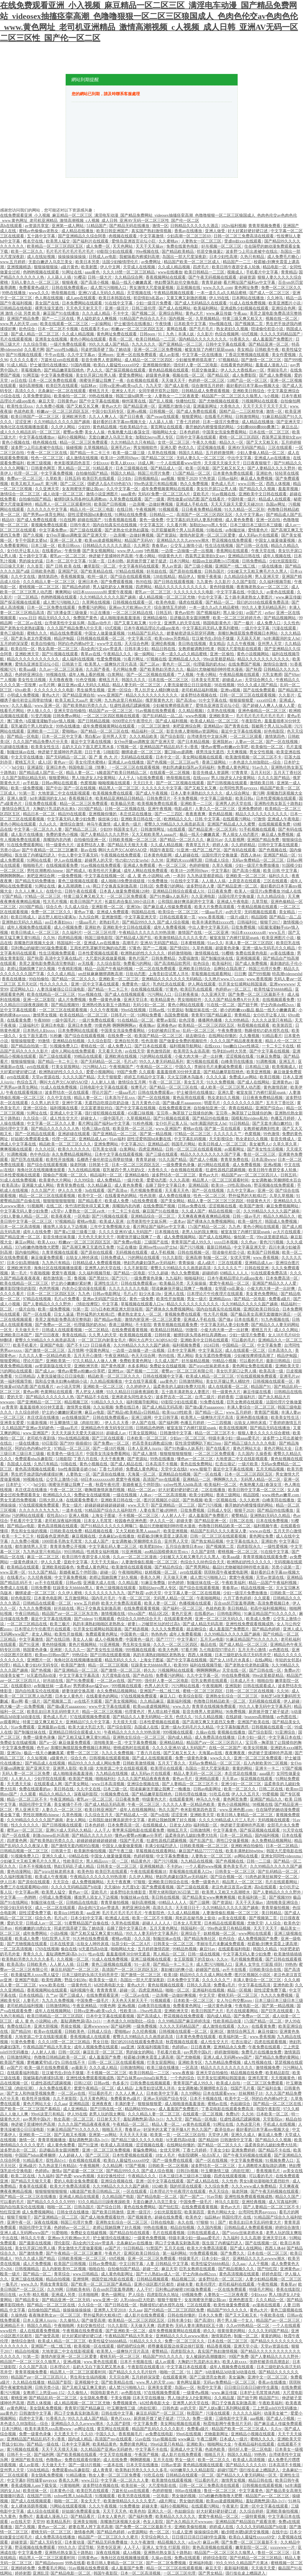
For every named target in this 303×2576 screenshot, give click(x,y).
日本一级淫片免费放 (221, 422)
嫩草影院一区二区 (100, 566)
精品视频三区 (76, 1402)
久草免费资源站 (37, 396)
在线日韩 (125, 509)
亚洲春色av (167, 1025)
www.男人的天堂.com (19, 324)
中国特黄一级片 (242, 499)
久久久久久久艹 (228, 1134)
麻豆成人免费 (270, 2135)
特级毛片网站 (261, 2289)
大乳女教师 (272, 674)
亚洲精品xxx (220, 1299)
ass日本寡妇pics (59, 922)
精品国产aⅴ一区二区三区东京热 (70, 1613)
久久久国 (142, 1939)
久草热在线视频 (162, 453)
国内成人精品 (180, 1737)
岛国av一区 (185, 2387)
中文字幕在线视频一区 (105, 876)
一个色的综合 (183, 2078)
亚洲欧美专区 (190, 2062)
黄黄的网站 (242, 1768)
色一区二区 (160, 2532)
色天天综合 (219, 2191)
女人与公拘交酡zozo (234, 2000)
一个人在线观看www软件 (179, 463)
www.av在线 (260, 1531)
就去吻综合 (196, 1036)
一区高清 (190, 2068)
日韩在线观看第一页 (178, 917)
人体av (146, 1495)
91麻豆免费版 (269, 1056)
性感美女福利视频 (103, 1552)
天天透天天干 (66, 2434)
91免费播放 (158, 881)
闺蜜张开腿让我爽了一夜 (102, 380)
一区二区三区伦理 (100, 932)
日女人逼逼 (64, 1314)
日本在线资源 (62, 1944)
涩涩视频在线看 (211, 447)
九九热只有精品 (56, 1263)
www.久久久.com (217, 287)
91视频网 (35, 1206)
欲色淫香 (187, 1020)
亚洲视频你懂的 (157, 365)
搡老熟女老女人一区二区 (140, 1314)
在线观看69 (21, 1686)
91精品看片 (103, 468)
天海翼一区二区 (142, 1474)
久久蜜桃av (169, 241)
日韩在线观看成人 (259, 1686)
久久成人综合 (77, 907)
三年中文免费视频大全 (110, 1227)
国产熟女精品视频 (207, 1541)
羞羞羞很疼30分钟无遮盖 (179, 1072)
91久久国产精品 (173, 1159)
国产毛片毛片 (201, 329)
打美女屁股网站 (66, 1067)
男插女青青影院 (54, 2284)
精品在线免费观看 (66, 633)
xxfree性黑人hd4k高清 (183, 1484)
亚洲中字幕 (72, 1103)
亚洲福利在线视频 (209, 1990)
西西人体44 (251, 855)
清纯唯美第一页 (108, 1742)
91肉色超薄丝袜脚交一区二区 (272, 1877)
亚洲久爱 (168, 447)
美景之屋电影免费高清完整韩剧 (47, 963)
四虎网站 (144, 587)
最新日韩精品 (219, 1247)
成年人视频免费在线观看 (29, 927)
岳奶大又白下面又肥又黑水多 (88, 747)
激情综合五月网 (132, 1082)
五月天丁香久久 (172, 1763)
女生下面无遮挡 (33, 1036)
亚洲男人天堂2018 (110, 2310)
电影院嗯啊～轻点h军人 (199, 2155)
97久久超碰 (158, 1273)
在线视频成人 (155, 1825)
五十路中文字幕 (41, 236)
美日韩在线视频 (192, 643)
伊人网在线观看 (202, 984)
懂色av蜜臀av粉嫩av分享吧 (225, 747)
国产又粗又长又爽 (83, 406)
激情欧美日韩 (262, 783)
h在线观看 (177, 829)
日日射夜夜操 (187, 994)
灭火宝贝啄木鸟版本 (185, 1077)
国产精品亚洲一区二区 (269, 344)
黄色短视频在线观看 (166, 1985)
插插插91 (83, 1443)
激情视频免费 (268, 2068)
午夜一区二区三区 (165, 1082)
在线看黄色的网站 (237, 365)
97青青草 (240, 772)
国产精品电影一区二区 (157, 2196)
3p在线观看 (95, 1190)
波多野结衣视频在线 (199, 695)
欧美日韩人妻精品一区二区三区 (245, 1815)
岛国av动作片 (99, 623)
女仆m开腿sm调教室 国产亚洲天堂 (77, 535)
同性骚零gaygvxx (41, 2480)
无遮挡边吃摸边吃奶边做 (107, 1103)
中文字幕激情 (152, 236)
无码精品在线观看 (137, 757)
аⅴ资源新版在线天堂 (53, 1366)
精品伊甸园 (64, 638)
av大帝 (25, 2295)
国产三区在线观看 (108, 1438)
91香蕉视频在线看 (121, 520)
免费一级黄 (203, 2418)
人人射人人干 (174, 1515)
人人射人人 (21, 1779)
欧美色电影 (166, 602)
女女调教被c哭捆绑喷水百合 (276, 1180)
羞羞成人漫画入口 (272, 365)
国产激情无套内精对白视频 (75, 1846)
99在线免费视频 (236, 1675)
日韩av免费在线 (192, 1206)
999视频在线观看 (141, 1650)
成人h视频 (132, 2552)
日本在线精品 (31, 1995)
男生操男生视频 (91, 690)
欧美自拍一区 (23, 649)
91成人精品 (17, 365)
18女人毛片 (165, 2155)
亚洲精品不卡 (12, 2325)
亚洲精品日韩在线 (244, 556)
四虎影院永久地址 (163, 2295)
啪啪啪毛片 (33, 865)
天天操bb (112, 1887)
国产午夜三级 (121, 1851)
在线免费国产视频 (244, 664)
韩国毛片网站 (184, 1144)
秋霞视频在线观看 (254, 1025)
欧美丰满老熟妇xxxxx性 (213, 922)
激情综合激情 (275, 664)
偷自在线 (69, 1949)
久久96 (49, 938)
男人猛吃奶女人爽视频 (97, 318)
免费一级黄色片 (205, 1882)
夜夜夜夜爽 (196, 814)
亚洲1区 (217, 2031)
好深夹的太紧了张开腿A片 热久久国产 (177, 2129)
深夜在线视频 (46, 2222)
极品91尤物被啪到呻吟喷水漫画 (215, 669)
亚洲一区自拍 (268, 520)
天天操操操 (197, 1283)
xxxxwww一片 (283, 2547)
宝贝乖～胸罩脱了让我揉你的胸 (185, 1113)
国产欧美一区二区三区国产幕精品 (30, 2109)
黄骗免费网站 (145, 2150)
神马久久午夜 (208, 1799)
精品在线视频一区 (225, 1211)
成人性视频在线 (258, 2062)
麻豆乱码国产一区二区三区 (75, 1969)
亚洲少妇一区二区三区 (241, 1784)
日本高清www (263, 1159)
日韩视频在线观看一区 (133, 602)
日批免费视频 (244, 927)
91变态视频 (41, 716)
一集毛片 (10, 2284)
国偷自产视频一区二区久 (65, 1175)
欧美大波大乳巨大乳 (86, 1727)
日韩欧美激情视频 (139, 1763)
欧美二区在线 (23, 2176)
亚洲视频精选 (19, 267)
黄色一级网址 (113, 2295)
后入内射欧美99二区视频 (266, 1763)
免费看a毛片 (225, 1985)
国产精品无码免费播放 (35, 881)
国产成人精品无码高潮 (162, 1407)
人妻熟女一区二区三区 (201, 241)
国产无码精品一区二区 (66, 757)
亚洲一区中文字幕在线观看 (95, 984)
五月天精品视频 (270, 1469)
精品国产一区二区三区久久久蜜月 (108, 2537)
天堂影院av (273, 2119)
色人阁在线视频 (49, 298)
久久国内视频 (209, 2227)
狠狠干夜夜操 (209, 576)
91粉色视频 (143, 1123)
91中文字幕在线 (213, 700)
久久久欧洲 (250, 1500)
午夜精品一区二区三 (154, 1067)
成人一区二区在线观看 (55, 1908)
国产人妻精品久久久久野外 (272, 468)
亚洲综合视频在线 (143, 1784)
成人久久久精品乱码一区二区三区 (30, 432)
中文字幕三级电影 (217, 798)
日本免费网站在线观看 (82, 303)
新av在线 (88, 850)
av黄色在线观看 (280, 592)
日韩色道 (170, 2408)
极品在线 (209, 1644)
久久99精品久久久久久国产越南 (62, 422)
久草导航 (260, 901)
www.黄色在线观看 (101, 2362)
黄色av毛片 (182, 1779)
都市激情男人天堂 (31, 1546)
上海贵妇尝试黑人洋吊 (169, 974)
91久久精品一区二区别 (245, 509)
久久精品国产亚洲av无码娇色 (28, 1428)
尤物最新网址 (216, 2434)
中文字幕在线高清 (254, 1985)
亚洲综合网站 (171, 313)
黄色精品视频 (105, 427)
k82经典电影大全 (109, 1985)
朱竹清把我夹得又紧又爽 (87, 1206)
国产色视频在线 (273, 850)
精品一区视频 (240, 1990)
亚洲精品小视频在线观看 (253, 2434)
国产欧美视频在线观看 (77, 2454)
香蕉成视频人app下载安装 (34, 2485)
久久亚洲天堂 (47, 489)
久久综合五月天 (99, 1815)
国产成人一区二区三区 (270, 293)
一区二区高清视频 (170, 1495)
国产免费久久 (233, 2253)
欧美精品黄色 (163, 999)
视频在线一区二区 (282, 318)
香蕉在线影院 (288, 2289)
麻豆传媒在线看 (257, 1392)
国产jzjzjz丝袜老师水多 (209, 1366)
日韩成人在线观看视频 (62, 1330)
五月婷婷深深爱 (14, 643)
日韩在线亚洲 (257, 1268)
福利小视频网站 (72, 437)
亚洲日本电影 (53, 1025)
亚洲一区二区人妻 (66, 540)
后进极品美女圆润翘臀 (190, 618)
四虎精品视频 (70, 938)
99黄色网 (103, 1025)
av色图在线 (279, 1650)
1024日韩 (211, 1345)
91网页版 (31, 375)
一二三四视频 (219, 1423)
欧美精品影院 (278, 2073)
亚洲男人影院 (65, 1768)
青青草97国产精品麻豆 (211, 1015)
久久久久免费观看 (168, 1629)
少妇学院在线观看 (50, 1779)
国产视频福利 (209, 613)
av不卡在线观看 (49, 1583)
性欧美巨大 (73, 1861)
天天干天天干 (266, 1928)
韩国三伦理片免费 (154, 473)
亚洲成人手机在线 (192, 504)
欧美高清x (11, 1185)
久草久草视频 (282, 1196)
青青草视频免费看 (265, 226)
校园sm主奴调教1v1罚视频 (216, 561)
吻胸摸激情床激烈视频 (105, 1490)
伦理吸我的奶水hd (209, 664)
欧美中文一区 (90, 1196)
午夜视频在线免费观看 (121, 855)
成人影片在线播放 (27, 834)
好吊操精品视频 (196, 1361)
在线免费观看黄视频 (130, 1330)
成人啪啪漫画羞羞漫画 (120, 618)
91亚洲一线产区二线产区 (199, 850)
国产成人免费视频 (275, 375)
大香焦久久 (230, 406)
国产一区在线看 (37, 1314)
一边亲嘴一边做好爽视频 (151, 504)
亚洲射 (56, 1650)
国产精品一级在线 (43, 2444)
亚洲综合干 (191, 1933)
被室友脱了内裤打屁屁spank (210, 349)
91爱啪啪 (60, 2233)
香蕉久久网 (150, 1577)
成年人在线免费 (37, 1232)
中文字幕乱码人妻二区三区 (113, 1546)
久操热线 (19, 2315)
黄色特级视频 (222, 587)
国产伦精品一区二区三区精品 (256, 2558)
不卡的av (175, 1866)
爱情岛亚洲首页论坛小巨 (134, 241)
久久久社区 (45, 1149)
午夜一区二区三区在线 (47, 453)
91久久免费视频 (221, 1082)
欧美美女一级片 (103, 1980)
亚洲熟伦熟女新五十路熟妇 (278, 803)
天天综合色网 (137, 643)
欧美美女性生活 (45, 747)
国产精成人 (76, 871)
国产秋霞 (254, 669)
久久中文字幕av (81, 355)
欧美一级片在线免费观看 (47, 2068)
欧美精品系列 (59, 2522)
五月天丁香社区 (287, 772)
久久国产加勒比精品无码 (24, 778)
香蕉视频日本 (81, 798)
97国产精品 (12, 896)
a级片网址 (168, 2501)
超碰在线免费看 (169, 2217)
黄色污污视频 (272, 1242)
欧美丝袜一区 (133, 2485)
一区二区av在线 (28, 623)
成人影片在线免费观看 (145, 2315)
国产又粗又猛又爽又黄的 (84, 2387)
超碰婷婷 (210, 1273)
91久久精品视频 (209, 1717)
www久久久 (39, 293)
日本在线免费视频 (272, 1521)
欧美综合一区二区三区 (179, 912)
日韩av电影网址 (107, 1294)
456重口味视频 (141, 1113)
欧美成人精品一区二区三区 (215, 721)
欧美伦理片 (206, 2284)
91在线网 (68, 520)
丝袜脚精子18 (251, 2093)
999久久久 (67, 2547)
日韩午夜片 (80, 525)
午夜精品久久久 (117, 654)
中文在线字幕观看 (141, 1381)
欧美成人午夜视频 (51, 1877)
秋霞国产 (195, 2413)
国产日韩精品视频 (94, 721)
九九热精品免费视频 (223, 2062)
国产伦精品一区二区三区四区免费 (174, 2310)
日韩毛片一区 (123, 1015)
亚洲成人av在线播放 (272, 458)
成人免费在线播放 (175, 1196)
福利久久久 (279, 876)
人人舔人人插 (59, 277)
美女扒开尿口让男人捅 (217, 489)
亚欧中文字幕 (76, 1562)
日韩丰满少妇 (137, 649)
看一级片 (33, 1701)
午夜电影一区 (247, 2006)
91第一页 (97, 561)
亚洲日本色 (88, 582)
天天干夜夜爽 (113, 1459)
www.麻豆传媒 (219, 313)
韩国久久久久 (134, 680)
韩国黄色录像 (35, 1650)
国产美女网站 (173, 1201)
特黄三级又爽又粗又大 (243, 318)
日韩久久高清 (199, 1985)
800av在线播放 (188, 2491)
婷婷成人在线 (221, 2527)
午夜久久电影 (205, 442)
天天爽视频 (237, 752)
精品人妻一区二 (80, 772)
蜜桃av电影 (87, 1221)
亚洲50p (134, 907)
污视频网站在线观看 (260, 401)
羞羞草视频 (288, 489)
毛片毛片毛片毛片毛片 (122, 1913)
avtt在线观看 (38, 1067)
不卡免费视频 (186, 798)
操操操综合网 (206, 2532)
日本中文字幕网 (182, 1350)
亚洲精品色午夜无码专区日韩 (107, 1428)
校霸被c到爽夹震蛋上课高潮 (162, 1536)
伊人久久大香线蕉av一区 (242, 370)
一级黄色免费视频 (150, 2238)
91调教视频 (266, 1061)
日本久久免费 (211, 2315)
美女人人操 (95, 432)
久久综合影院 (109, 963)
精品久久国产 (287, 2196)
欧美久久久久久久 (74, 1149)
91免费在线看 (212, 1402)
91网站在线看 (39, 860)
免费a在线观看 (187, 2558)
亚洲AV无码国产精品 (247, 447)
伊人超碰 (292, 1701)
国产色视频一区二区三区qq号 (173, 762)
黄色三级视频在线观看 (78, 881)
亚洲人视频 (79, 1515)
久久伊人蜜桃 (70, 1593)
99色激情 (272, 1134)
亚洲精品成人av (93, 1139)
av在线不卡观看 (88, 1701)
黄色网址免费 (246, 287)
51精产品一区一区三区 (247, 380)
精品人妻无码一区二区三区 (137, 685)
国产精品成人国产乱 (284, 515)
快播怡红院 (186, 401)
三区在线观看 (280, 447)
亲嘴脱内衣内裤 (57, 840)
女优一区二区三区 (174, 442)
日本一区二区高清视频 (20, 1227)
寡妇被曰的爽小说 (177, 1969)
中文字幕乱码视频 (190, 1139)
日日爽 (240, 974)
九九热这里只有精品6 (124, 700)
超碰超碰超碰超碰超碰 (105, 1505)
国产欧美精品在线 (97, 571)
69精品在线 (79, 1856)
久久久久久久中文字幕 (47, 509)
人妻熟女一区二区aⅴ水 (85, 1211)
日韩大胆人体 (51, 1500)
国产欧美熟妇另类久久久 (162, 669)
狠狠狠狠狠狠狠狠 (59, 1201)
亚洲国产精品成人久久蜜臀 (232, 824)
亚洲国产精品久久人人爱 (275, 1283)
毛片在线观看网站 (281, 1882)
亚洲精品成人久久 (185, 659)
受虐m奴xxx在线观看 (243, 241)
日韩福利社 (247, 922)
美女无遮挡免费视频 (213, 1355)
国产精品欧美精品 (178, 251)
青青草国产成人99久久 (191, 1242)
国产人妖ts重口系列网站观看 (225, 2408)
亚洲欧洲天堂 (27, 654)
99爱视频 (270, 1794)
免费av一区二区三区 (25, 478)
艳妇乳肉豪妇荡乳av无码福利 (189, 767)
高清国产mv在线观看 (162, 1479)
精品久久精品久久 (279, 1216)
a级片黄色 (69, 267)
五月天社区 (261, 772)
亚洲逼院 (35, 767)
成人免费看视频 (247, 1165)
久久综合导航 (35, 344)
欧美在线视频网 (233, 1428)
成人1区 (45, 762)
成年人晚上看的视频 (87, 674)
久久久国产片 (43, 1190)
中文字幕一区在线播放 (202, 355)
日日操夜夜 (101, 1345)
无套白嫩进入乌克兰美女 (51, 262)
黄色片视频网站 (83, 1644)
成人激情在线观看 (219, 2026)
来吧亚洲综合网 (187, 726)
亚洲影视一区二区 (108, 907)
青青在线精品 (241, 1108)
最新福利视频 (179, 1701)
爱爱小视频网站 (100, 1072)
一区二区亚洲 (217, 932)
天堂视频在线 (139, 293)
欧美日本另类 (88, 262)
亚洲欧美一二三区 (43, 731)
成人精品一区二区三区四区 (149, 360)
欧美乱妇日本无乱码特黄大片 (53, 1711)
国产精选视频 (137, 1629)
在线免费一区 (120, 1036)
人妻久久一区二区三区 (215, 809)
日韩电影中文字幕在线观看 (104, 1087)
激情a (56, 2171)
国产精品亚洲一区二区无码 (213, 829)
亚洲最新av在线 (52, 1727)
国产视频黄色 (140, 2217)
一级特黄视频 (254, 2516)
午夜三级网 (207, 2439)
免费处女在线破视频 (168, 1366)
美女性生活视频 (32, 680)
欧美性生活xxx (20, 406)
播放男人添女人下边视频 (65, 1227)
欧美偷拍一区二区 (70, 396)
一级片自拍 (25, 1309)
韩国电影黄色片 (217, 623)
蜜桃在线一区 (93, 1046)
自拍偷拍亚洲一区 (90, 840)
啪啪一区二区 (178, 1990)
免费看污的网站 (92, 607)
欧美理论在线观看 (167, 1768)
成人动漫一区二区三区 (63, 494)
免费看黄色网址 (187, 2006)
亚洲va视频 (137, 411)
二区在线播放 (213, 1490)
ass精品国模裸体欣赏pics (166, 1552)
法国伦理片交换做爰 (220, 855)
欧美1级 (86, 1768)
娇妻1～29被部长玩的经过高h (154, 1624)
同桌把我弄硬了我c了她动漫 (106, 349)
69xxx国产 (137, 1613)
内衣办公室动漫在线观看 (84, 1288)
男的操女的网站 (140, 2052)
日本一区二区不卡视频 (58, 329)
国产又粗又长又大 (229, 468)
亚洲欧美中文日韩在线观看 (263, 494)
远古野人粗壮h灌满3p (57, 917)
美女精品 (245, 349)
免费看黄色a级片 (34, 287)
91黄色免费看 (23, 2042)
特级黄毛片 (189, 2258)
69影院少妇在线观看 (115, 251)
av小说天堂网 (68, 1386)
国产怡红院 (169, 2207)
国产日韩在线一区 (265, 1670)
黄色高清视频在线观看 (35, 1469)
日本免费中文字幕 (183, 1980)
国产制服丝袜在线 (217, 958)
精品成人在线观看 (275, 499)
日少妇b (124, 478)
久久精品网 (113, 2166)
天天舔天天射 (249, 638)
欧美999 (181, 1665)
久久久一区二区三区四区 (176, 1644)
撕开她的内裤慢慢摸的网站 (210, 427)
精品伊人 (187, 576)
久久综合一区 (35, 1118)
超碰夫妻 (184, 1521)
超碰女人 (89, 1118)
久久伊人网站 (63, 427)
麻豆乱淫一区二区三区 (103, 2052)
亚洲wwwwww (282, 984)
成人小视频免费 (68, 927)
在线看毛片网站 (219, 416)
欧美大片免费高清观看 (215, 907)
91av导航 (214, 2196)
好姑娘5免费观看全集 (30, 1139)
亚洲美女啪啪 (85, 2522)
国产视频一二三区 (143, 1371)
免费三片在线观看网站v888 (24, 1887)
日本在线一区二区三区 (269, 432)
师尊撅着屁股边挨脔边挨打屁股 (176, 2346)
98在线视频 (225, 685)
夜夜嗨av (147, 1025)
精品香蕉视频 (219, 2346)
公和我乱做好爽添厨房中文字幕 (186, 901)
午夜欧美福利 (234, 1583)
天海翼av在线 (210, 1753)
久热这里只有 (248, 2124)
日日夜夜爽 (201, 2047)
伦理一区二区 (26, 473)
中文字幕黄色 (225, 1830)
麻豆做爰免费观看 (47, 1257)
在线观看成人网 (48, 1784)
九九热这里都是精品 (205, 876)
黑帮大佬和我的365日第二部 (174, 1892)
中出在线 (10, 2238)
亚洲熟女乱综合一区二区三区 (232, 1696)
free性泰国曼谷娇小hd (77, 1469)
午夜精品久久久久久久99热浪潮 (147, 932)
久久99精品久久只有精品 (133, 442)
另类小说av (10, 850)
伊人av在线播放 (68, 860)
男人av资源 (172, 566)
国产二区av (150, 664)
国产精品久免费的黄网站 (277, 2057)
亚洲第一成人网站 (68, 226)
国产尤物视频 (189, 2057)
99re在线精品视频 (74, 1438)
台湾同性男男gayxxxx (238, 788)
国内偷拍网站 (27, 1252)
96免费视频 (236, 1711)
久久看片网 (34, 349)
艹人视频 (186, 674)
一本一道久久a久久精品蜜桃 (222, 293)
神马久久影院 (227, 2202)
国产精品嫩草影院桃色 (64, 370)
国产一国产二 (192, 2196)
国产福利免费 (141, 2516)
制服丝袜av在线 (21, 752)
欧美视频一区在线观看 (94, 2346)
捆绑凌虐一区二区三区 (142, 752)
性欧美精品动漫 (227, 2021)
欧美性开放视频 (60, 1159)
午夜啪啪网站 (130, 1572)
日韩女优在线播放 (73, 2212)
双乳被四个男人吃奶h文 (32, 726)
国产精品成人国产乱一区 (41, 772)
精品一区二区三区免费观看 (84, 442)
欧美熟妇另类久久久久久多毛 (28, 1959)
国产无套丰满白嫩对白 (273, 1123)
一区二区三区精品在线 (133, 613)
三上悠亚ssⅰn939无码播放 (275, 2408)
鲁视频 (80, 1278)
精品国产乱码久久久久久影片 (158, 2429)
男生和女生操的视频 (29, 1531)
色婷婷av (180, 2047)
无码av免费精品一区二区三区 (258, 860)
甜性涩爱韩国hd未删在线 (90, 515)
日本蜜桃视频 (193, 943)
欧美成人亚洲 (112, 1221)
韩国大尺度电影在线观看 (240, 649)
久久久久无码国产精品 (269, 2331)
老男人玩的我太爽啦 (200, 1232)
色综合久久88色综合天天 (203, 1562)
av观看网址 (234, 1149)
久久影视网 (235, 840)
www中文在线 (109, 643)
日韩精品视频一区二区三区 (24, 1851)
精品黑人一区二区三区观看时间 (63, 504)
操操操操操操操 (72, 257)
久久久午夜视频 (241, 643)
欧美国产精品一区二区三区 (159, 1036)
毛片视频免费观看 (146, 1190)
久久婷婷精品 (244, 845)
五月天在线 (174, 2248)
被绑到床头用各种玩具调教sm (81, 499)
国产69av (292, 674)
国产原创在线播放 (186, 571)
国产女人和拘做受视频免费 (31, 2093)
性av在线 (96, 1954)
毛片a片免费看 (67, 1299)
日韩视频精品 (146, 478)
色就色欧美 (24, 411)
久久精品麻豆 (100, 1185)
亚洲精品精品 (172, 1742)
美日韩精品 (238, 1608)
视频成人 (235, 272)
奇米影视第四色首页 (72, 463)
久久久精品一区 (270, 2300)
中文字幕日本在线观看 (187, 2367)
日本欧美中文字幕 (190, 324)
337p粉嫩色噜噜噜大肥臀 (37, 1247)
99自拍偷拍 (39, 979)
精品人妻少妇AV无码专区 (36, 1665)
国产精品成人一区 (167, 468)
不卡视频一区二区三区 (139, 1515)
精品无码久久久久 (54, 618)
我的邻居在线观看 (186, 2186)
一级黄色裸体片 (24, 1562)
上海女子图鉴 (104, 1515)
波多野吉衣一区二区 (174, 1397)
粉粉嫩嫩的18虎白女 (33, 1928)
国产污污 (120, 1278)
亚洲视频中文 (87, 2382)
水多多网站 (138, 1366)
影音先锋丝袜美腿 (59, 1237)
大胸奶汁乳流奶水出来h (54, 809)
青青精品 (289, 272)
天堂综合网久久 (259, 680)
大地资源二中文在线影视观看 (64, 793)
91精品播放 (76, 2475)
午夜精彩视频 (70, 969)
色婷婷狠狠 (199, 865)
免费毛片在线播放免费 (262, 2052)
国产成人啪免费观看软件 (103, 2217)
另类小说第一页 (286, 1567)
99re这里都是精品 (219, 659)
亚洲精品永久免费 (230, 2047)
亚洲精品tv (213, 726)
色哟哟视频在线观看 (41, 272)
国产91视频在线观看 (24, 355)
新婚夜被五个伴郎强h (142, 1484)
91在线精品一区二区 (136, 1020)
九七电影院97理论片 (217, 1650)
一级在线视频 (125, 1495)
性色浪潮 (149, 1041)
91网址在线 (72, 272)
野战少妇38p (76, 1980)
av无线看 (86, 963)
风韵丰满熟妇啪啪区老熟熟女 (99, 1624)
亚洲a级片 (28, 2166)
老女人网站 (42, 1634)
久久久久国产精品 (274, 778)
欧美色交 (292, 1923)
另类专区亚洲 (109, 2547)
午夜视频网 (146, 509)
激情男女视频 (45, 1015)
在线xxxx (201, 778)
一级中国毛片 (64, 1020)
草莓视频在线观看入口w (143, 1304)
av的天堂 (234, 912)
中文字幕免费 (269, 1345)
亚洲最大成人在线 (99, 1583)
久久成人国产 (194, 1211)
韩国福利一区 (69, 943)
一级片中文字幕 (256, 628)
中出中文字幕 (240, 458)
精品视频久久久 (172, 2542)
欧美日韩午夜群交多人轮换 (236, 267)
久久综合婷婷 (27, 1412)
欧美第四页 (283, 1025)
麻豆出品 (290, 427)
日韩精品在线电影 (16, 308)
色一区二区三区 (172, 865)
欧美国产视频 (81, 1779)
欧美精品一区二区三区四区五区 (55, 246)
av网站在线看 (246, 1856)
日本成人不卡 (242, 1681)
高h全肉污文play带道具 (102, 649)
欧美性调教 (52, 1980)
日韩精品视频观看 (153, 2279)
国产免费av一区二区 (53, 1325)
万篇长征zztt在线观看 (60, 360)
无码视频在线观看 (260, 912)
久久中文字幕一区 (123, 489)
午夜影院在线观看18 (146, 2367)
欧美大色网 (168, 1650)
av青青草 (9, 1407)
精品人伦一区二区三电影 (92, 509)
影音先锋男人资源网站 (102, 360)
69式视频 (250, 334)
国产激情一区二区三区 (261, 360)
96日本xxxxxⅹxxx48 (249, 932)
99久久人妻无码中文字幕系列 (265, 1706)
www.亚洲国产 (110, 695)
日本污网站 (180, 561)
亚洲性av (116, 1371)
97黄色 (135, 948)
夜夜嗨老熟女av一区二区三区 (263, 587)
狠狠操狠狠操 (46, 267)
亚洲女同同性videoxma (281, 1856)
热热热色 (159, 1634)
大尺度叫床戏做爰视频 (106, 958)
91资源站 (175, 1010)
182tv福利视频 (233, 226)
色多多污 (120, 2083)
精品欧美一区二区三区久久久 (65, 1144)
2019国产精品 (90, 809)
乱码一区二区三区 (199, 1030)
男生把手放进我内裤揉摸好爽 (37, 1474)
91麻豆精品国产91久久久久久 (270, 1613)
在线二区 (54, 1206)
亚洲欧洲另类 (74, 416)
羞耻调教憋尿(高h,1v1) (66, 1954)
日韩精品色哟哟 (150, 1428)
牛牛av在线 (55, 355)
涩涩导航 (86, 2547)
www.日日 (27, 618)
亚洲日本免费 (80, 1025)
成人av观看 (165, 2362)
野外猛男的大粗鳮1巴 (248, 1196)
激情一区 (160, 226)
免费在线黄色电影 (183, 246)
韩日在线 (8, 2295)
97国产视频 (292, 1768)
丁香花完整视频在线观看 (247, 355)
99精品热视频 (185, 1949)
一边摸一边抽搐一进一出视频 (187, 551)
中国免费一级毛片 (93, 2000)
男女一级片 (197, 1299)
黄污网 (259, 793)
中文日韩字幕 (166, 1417)
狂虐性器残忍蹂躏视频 (130, 705)
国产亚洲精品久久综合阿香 (82, 236)
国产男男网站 (198, 1567)
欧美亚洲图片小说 (285, 303)
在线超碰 (234, 1717)
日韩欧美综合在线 (265, 1969)
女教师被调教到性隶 (197, 649)
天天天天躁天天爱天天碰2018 (237, 504)
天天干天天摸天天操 (60, 2449)
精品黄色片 (141, 1861)
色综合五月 (27, 1082)
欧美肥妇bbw (152, 1546)
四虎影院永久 (249, 1546)
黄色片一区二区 (176, 664)
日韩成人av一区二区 (44, 1923)
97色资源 (207, 478)
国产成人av (45, 1371)
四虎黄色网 (17, 1840)
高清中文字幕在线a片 (64, 958)
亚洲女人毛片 (124, 391)
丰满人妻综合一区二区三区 (251, 1407)
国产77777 (165, 1639)
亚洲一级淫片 (117, 308)
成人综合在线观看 (43, 2511)
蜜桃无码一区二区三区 (238, 1995)
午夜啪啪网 (64, 2325)
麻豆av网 (211, 2542)
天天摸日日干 (188, 1908)
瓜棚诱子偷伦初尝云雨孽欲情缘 (105, 1159)
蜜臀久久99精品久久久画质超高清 (175, 824)
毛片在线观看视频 (16, 339)
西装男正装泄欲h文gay (282, 437)
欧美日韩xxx (69, 545)
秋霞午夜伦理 (108, 1484)
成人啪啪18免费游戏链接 (123, 881)
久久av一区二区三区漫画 (61, 669)
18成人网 (146, 463)
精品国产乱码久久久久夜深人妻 (219, 1531)
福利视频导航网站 (186, 1046)
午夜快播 (163, 324)
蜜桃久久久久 (262, 2439)
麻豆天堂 (47, 401)
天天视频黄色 (283, 2078)
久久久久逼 (216, 1077)
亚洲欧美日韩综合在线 (168, 1882)
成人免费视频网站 (180, 1237)
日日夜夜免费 (220, 891)
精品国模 (259, 917)
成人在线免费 (115, 2460)
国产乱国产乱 (202, 1840)
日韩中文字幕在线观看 (226, 344)
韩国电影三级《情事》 (89, 767)
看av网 (17, 1701)
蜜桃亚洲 (19, 2398)
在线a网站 (264, 1660)
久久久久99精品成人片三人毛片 (227, 1820)
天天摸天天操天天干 (222, 463)
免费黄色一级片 (136, 984)
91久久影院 (173, 1257)
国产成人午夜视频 (152, 793)
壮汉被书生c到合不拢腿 (213, 638)
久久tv (222, 1959)
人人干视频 (258, 2264)
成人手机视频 (163, 1252)
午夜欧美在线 (272, 2315)
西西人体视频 (278, 484)
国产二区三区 (72, 484)
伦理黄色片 (135, 1711)
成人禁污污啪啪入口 (109, 287)
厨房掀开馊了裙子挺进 (147, 561)
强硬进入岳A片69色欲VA (109, 484)
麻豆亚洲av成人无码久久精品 (84, 685)
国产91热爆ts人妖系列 (169, 896)
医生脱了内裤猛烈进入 (35, 855)
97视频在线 (156, 659)
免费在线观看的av (35, 1789)
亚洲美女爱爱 (12, 1423)
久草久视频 (222, 865)
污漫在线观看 (284, 628)
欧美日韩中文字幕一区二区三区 (257, 1490)
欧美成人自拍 (228, 2083)
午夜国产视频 (147, 2454)
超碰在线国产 (90, 520)
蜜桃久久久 (37, 633)
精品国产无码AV (139, 540)
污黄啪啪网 (70, 2485)
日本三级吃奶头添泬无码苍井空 (243, 1655)
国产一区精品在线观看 (35, 1134)
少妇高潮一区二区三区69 (189, 236)
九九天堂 (154, 386)
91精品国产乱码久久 (146, 633)
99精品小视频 (225, 1361)
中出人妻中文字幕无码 (78, 855)
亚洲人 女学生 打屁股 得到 (259, 1964)
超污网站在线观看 (214, 1165)
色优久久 (186, 447)
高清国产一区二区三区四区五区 (205, 515)
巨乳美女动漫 (105, 1149)
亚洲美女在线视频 (51, 339)
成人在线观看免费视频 (40, 2331)
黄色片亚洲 (182, 1613)
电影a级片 (183, 809)
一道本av (177, 1221)
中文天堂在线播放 (27, 757)
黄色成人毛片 (223, 484)
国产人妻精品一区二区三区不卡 (190, 1784)
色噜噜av (54, 2460)
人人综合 (273, 1923)
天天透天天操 (19, 1784)
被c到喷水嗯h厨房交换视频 (245, 2532)
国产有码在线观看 (240, 850)
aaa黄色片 (168, 1381)
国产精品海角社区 (200, 1939)
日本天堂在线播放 (149, 2398)
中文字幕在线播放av (37, 437)
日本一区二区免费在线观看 (53, 380)
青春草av (160, 545)
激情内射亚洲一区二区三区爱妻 (208, 535)
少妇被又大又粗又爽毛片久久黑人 (257, 571)
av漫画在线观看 (267, 2305)
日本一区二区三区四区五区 (136, 1165)
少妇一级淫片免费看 (154, 303)
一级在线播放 (270, 566)
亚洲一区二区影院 (39, 999)
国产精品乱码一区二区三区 (53, 2398)
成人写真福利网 (283, 2202)
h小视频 (272, 396)
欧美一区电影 (198, 468)
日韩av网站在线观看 (60, 783)
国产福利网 (169, 1423)
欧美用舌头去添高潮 (192, 1051)
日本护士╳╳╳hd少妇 (26, 1484)
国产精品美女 (27, 2300)
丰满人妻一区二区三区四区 (249, 943)
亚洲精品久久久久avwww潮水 (183, 540)
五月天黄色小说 (146, 1103)
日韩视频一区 (162, 411)
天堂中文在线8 (174, 1469)
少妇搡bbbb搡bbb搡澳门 (258, 427)
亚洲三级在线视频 (27, 2279)
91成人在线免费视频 (248, 303)
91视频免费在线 (115, 1794)
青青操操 (187, 1263)
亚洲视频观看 (248, 958)
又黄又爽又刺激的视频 (187, 298)
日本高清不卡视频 (162, 1464)
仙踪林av (89, 386)
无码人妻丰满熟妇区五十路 (199, 2325)
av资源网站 (137, 2532)
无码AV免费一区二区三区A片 (164, 494)
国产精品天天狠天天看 (128, 845)
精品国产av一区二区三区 (111, 711)
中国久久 (256, 592)
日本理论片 (60, 2367)
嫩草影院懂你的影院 (18, 1288)
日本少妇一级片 (252, 1737)
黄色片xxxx (121, 2418)
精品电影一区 (275, 267)
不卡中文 (121, 313)
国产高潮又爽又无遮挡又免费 (88, 1247)
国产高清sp (186, 700)
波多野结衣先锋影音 (128, 1892)
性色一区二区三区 (47, 458)
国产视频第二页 (249, 324)
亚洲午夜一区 (19, 2222)
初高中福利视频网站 (269, 1608)
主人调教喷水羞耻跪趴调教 (262, 2166)
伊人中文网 (110, 267)
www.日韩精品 (86, 2274)
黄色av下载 (84, 912)
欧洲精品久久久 (178, 819)
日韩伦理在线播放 (191, 1794)
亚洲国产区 (68, 571)
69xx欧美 (23, 690)
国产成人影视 (177, 386)
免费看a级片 (280, 1299)
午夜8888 (42, 1020)
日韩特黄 (163, 1335)
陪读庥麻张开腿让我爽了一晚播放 (160, 1789)
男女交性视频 (262, 752)
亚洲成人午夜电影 (284, 819)
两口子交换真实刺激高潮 (115, 886)
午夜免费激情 (230, 1030)
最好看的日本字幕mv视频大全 (253, 386)
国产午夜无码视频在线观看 (213, 277)
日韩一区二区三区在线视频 (250, 1691)
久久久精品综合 (271, 896)
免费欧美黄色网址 (136, 1361)
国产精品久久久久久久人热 (55, 1128)
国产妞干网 (248, 1005)
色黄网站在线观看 (57, 1392)
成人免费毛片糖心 (283, 257)
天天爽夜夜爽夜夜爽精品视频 (204, 1216)
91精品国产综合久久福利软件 (111, 1510)
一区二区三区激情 (154, 726)
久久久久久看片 (24, 360)
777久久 (183, 2418)
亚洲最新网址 (205, 406)
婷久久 (150, 1670)
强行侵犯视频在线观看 (105, 1113)
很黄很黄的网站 (232, 2331)
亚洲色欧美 (283, 1985)
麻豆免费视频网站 (283, 1206)
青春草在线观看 (33, 2186)
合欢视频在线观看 (143, 380)
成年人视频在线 (277, 556)
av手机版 (31, 783)
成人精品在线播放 (78, 231)
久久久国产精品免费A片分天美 (75, 628)
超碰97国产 (227, 2470)
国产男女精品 (211, 2573)
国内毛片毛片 (104, 1598)
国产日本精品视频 (194, 742)
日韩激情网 (200, 1830)
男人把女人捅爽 (90, 1392)
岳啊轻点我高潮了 (230, 969)
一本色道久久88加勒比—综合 (255, 762)
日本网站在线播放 (248, 298)
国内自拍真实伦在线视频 (115, 525)
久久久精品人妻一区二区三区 (49, 582)
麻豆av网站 (25, 1242)
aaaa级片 (266, 1773)
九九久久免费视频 (35, 1608)
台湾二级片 (205, 1397)
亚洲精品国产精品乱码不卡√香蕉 (169, 747)
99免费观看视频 (204, 2253)
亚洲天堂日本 (136, 999)
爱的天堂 (15, 1397)
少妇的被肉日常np (164, 1030)
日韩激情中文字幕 (176, 1433)
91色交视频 (86, 680)
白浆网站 (116, 674)
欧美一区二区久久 (27, 251)
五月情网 (76, 1350)
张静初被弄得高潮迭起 (270, 2362)
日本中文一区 (168, 757)
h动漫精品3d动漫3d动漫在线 (231, 2372)
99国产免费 (127, 1072)
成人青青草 (103, 2470)
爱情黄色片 (258, 530)
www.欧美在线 (52, 1985)
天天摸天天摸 (125, 1722)
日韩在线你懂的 (182, 2315)
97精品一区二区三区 (43, 896)
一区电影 (82, 1216)
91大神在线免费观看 (91, 1939)
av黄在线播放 (282, 953)
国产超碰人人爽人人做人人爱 (269, 705)
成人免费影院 (244, 375)
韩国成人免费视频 (281, 1221)
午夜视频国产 (121, 1067)
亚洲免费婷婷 (250, 809)
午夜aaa (240, 313)
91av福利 (117, 1139)
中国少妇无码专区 (108, 411)
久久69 (87, 2434)
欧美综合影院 (191, 1696)
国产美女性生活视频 (265, 1149)
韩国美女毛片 (126, 829)
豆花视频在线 (189, 287)
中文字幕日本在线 (285, 1737)
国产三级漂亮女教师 (208, 2377)
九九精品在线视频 (112, 1773)
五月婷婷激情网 (220, 453)
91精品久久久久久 (107, 1402)
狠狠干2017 (270, 922)
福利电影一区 (205, 1825)
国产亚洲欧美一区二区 (126, 2331)
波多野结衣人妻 (91, 845)
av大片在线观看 (287, 1232)
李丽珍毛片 (277, 370)
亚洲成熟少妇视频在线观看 (245, 308)
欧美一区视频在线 (221, 1500)
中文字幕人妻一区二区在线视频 (193, 1593)
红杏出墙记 (225, 1464)
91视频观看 (169, 509)
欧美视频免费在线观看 (113, 793)
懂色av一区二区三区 (195, 1459)
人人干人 (127, 778)
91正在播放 (100, 613)
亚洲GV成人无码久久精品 (101, 293)
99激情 (44, 1041)
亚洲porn (106, 355)
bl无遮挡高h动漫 (42, 1675)
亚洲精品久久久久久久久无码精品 (172, 979)
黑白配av (92, 736)
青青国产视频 (266, 1412)
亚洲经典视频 (163, 643)
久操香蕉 (263, 1454)
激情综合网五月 (16, 809)
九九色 (235, 1227)
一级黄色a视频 (196, 2393)
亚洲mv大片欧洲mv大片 (130, 607)
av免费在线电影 (159, 2434)
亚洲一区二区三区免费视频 (158, 349)
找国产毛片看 (132, 1840)
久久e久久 (48, 824)
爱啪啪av (70, 731)
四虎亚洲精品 (151, 1149)
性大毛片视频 (55, 901)
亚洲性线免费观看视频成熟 (250, 1624)
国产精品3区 (218, 375)
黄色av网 (31, 1392)
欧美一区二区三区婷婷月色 (237, 618)
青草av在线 (91, 654)
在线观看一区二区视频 (170, 772)
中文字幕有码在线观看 (139, 566)
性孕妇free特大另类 (230, 1051)
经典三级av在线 (96, 1128)
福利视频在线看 (64, 1108)
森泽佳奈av (224, 2129)
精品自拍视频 (183, 2227)
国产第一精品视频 (156, 1134)
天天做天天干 (174, 380)
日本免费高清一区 (282, 1278)
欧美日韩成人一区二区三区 (35, 932)
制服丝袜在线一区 (201, 1010)
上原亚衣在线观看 (245, 881)
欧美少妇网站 (201, 1495)
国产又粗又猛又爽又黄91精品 (84, 1737)
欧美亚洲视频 (259, 1072)
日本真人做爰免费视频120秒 (125, 891)
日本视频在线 (167, 1232)
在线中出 (54, 891)
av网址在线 (84, 2429)
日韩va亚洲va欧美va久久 (121, 386)
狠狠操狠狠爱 (242, 700)
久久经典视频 (40, 1577)
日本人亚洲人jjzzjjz (145, 1448)
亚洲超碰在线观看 (74, 1134)
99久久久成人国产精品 (109, 344)
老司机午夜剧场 (41, 1438)
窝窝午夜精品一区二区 (230, 1283)
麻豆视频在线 (84, 1536)
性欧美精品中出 (134, 427)
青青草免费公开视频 (68, 1546)
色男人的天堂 (157, 1686)
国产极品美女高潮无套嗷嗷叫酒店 (261, 1314)
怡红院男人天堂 (56, 1939)
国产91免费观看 (80, 1681)
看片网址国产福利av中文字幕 (249, 282)
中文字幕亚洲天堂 (141, 917)
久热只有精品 (252, 257)
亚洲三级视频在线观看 (151, 1959)
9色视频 (152, 551)
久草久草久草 (285, 1144)
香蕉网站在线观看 (232, 551)
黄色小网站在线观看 (88, 339)
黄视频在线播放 (232, 1732)
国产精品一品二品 (285, 917)
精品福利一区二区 (148, 731)
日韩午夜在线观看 (81, 891)
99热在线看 (75, 2563)
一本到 (179, 876)
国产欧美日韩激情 (108, 2212)
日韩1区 (147, 886)
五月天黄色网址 (164, 1928)
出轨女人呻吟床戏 (82, 1257)
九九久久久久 (144, 344)
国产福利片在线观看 (91, 241)
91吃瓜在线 (220, 1794)
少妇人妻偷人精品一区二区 (261, 453)
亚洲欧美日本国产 (16, 1335)
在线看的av (52, 551)
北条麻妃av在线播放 (117, 1536)
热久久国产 (169, 1810)
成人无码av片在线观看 (259, 535)
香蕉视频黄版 (73, 576)
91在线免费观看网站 (25, 845)
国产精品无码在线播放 (129, 226)
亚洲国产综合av (269, 1108)
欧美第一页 (160, 2135)
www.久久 (181, 1706)
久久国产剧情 (203, 1552)
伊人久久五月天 (246, 1794)
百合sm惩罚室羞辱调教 (235, 1603)
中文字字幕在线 (231, 592)
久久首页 (35, 566)
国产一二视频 (155, 948)
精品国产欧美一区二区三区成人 (192, 262)
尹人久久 (95, 370)
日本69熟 (116, 561)
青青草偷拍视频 (115, 1902)
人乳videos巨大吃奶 (138, 2300)
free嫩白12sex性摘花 (241, 1046)
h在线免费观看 (151, 778)
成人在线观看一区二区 (245, 1350)
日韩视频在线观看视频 (109, 1758)
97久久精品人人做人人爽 (95, 1361)
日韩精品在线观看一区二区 (47, 1603)
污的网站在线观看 (156, 1056)
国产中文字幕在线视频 (99, 401)
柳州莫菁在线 (134, 401)
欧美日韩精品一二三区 (205, 272)
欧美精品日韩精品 (167, 1330)
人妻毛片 (31, 2000)
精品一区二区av (142, 1490)
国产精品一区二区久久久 (182, 840)
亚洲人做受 (215, 231)
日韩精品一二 (162, 515)
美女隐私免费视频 (46, 2408)
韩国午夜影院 (162, 850)
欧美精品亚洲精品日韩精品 (120, 798)
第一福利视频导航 (16, 1381)
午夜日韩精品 (27, 1613)
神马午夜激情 (99, 824)
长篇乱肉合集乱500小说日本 (130, 901)
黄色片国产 (139, 958)
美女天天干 (91, 2501)
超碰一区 (108, 1572)
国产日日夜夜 (132, 416)
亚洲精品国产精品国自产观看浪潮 (246, 2522)
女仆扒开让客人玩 (23, 551)
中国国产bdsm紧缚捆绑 (36, 2155)
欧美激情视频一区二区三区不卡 (254, 757)
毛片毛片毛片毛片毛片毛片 (70, 251)
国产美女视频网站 (99, 551)
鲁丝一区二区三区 (260, 1154)
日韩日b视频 (188, 2171)
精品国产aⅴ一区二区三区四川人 (250, 1175)
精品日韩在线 (164, 649)
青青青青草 (107, 1990)
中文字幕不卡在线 (152, 2449)
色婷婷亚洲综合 (29, 674)
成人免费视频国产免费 (258, 1939)
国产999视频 (259, 974)
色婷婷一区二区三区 (207, 380)
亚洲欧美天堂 (287, 1366)
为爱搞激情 (189, 958)
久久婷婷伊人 (138, 1386)
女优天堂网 (240, 1257)
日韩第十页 (72, 664)
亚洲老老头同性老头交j (133, 1397)
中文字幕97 (187, 1639)
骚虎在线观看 (191, 602)
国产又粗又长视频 (70, 2135)
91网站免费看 (150, 1015)
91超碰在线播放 (14, 747)
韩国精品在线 (144, 912)
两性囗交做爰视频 (233, 1840)
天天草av (230, 1779)
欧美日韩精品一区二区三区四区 (55, 2016)
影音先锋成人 (283, 1139)
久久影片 (205, 334)
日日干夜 (93, 752)
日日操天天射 (12, 566)
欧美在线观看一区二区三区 (64, 324)
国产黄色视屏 (113, 1366)
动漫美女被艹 (12, 1675)
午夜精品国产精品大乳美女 (47, 2047)
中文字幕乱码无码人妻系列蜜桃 (195, 520)
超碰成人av (232, 680)
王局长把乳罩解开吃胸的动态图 (98, 948)
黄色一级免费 (152, 520)
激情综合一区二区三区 (20, 494)
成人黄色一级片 (127, 824)
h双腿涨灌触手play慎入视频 (51, 721)
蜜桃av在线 (193, 1128)
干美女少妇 (220, 2150)
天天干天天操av (150, 246)
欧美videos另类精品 (172, 638)
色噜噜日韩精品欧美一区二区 (225, 1526)
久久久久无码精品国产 (281, 334)
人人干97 (145, 2289)
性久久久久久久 (54, 984)
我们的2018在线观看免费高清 (263, 602)
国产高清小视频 (95, 282)
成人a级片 (206, 1263)
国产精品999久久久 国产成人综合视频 (156, 922)
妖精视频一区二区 (161, 1572)
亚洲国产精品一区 (280, 855)
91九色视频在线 (275, 1319)
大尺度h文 (131, 1887)
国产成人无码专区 (46, 2542)
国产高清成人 (149, 2016)
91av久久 (260, 767)
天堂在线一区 (234, 1670)
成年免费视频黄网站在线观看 (168, 489)
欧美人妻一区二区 (160, 1603)
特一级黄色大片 (60, 845)
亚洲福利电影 (201, 2563)
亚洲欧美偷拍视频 (282, 2511)
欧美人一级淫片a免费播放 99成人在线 (268, 891)
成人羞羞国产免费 (105, 2057)
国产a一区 (48, 1742)
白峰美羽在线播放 (237, 1061)
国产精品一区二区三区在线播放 (28, 2196)
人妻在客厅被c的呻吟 (159, 1510)
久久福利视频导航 (275, 582)
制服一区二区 (215, 1257)
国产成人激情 (145, 1454)
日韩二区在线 (242, 1521)
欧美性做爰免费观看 (232, 2305)
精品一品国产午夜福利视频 (109, 969)
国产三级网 (200, 1902)
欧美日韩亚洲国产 (113, 231)
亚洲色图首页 (241, 2300)
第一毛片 (19, 1273)
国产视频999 (280, 1897)
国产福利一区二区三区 (183, 1608)
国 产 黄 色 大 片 (104, 757)
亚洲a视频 (272, 1165)
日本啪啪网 (88, 2295)
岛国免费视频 (176, 1015)
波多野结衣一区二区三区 (174, 1175)
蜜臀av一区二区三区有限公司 (187, 1371)
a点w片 (194, 2542)
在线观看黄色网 (178, 1619)
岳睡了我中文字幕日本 (166, 1185)
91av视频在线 (224, 494)
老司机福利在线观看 (237, 2284)
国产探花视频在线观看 (126, 370)
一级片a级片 (237, 917)
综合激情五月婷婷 (208, 386)
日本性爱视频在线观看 (276, 798)
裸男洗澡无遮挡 (49, 308)
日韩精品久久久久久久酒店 (195, 226)
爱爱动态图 (157, 1180)
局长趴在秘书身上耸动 (195, 1918)
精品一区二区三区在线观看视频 (47, 1196)
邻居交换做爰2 (210, 251)
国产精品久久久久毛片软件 (133, 2372)
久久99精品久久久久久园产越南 (272, 1211)
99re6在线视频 (134, 1010)
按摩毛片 (139, 1087)
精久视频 (41, 2295)
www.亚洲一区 (47, 705)
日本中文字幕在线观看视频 (119, 1154)
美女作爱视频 (284, 355)
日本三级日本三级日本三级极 (256, 525)
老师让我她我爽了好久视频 (31, 969)
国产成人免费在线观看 (197, 411)
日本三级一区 (43, 545)
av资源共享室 (37, 226)
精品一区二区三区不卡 (215, 1433)
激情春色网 (84, 2532)
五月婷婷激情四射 (154, 1949)
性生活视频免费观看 (57, 953)
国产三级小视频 (199, 566)
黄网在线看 (177, 329)
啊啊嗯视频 (140, 2460)
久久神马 (275, 298)
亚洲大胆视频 (46, 2026)
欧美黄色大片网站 (55, 1180)
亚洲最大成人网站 (38, 1185)
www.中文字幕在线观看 (110, 1706)
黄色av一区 (63, 762)
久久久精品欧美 (144, 736)
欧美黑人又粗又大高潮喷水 (226, 1892)
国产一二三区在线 (58, 318)
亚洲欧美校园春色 (58, 1567)
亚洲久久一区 (160, 2511)
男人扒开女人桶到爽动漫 (157, 690)
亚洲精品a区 (158, 1144)
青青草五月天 (198, 845)
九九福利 (174, 1278)
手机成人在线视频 (279, 2124)
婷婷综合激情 (287, 2227)
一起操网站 (101, 324)
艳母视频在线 (64, 293)
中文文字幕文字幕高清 (79, 1675)
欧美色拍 (85, 1871)
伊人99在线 (219, 298)
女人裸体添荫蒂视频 (29, 2506)
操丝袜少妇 (108, 819)
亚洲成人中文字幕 (66, 1113)
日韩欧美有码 (78, 2289)
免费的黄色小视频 (62, 834)
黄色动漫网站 (19, 1871)
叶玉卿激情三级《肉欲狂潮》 (76, 1423)
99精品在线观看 (88, 1056)
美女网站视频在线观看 (203, 757)
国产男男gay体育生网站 (44, 515)
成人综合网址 (238, 793)
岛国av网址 (276, 504)
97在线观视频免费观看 (257, 1376)
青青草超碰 (212, 282)
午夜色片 (113, 2253)
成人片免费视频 (72, 999)
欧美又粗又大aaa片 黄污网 (34, 484)
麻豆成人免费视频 (257, 478)
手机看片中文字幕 (262, 272)
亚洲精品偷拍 (155, 618)
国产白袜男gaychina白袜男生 (142, 2078)
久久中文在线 (23, 576)
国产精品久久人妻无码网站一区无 (143, 1717)
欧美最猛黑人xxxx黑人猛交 (35, 1975)
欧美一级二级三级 (129, 453)
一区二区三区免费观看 (127, 896)
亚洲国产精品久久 (266, 1799)
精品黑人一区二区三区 (119, 788)
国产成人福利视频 (172, 721)
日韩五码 (72, 478)
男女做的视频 (184, 2496)
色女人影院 (153, 2522)
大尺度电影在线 (116, 1675)
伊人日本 (8, 1882)
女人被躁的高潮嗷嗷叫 (206, 2356)
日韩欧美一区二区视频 (168, 2166)
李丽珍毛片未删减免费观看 (218, 1067)
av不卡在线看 (234, 1969)
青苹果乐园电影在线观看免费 (138, 1830)
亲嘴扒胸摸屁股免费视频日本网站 (248, 633)
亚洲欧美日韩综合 (249, 391)
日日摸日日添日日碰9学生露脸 (251, 2387)
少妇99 (84, 427)
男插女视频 (71, 2026)
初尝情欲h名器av (148, 298)
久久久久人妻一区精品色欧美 (45, 1355)
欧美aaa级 (28, 669)
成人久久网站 (286, 1330)
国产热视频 (193, 1500)
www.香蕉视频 (211, 917)
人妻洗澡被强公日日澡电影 (188, 685)
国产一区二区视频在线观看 (151, 674)
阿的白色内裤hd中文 (76, 643)
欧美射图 (89, 267)
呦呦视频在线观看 (114, 783)
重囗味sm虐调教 (179, 752)
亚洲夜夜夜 (102, 2104)
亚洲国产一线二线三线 (235, 566)
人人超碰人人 (71, 2155)
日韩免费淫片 (159, 798)
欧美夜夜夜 (61, 1216)
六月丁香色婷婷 (238, 1598)
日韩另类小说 (47, 2387)
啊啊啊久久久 (226, 1479)
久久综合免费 (217, 2186)
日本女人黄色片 (69, 1696)
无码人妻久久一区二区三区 (35, 282)
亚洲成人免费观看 (140, 865)
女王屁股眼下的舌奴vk (194, 1959)
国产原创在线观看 (97, 1252)
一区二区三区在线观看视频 (136, 767)
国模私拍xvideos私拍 (250, 1118)
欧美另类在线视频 (134, 2496)
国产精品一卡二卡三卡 (90, 453)
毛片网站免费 (125, 669)
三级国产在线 (156, 1242)
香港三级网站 (214, 762)
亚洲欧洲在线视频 (121, 1056)
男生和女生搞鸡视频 (88, 2377)
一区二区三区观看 (246, 736)
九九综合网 (89, 917)
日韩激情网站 (248, 416)
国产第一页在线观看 (223, 1128)
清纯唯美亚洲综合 (282, 1902)
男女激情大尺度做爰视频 (152, 287)
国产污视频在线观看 (110, 1216)
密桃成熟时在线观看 (131, 1748)
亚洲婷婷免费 (23, 2568)
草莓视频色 (31, 370)
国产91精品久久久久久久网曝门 (109, 1526)
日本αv (6, 1928)
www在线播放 (170, 272)
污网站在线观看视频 (68, 2506)
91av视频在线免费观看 (155, 711)
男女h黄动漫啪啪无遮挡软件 (265, 2181)
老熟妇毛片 (109, 922)
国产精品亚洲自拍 (79, 695)
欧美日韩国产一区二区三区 (35, 416)
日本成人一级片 (234, 2439)
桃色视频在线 (45, 442)
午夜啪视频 (40, 1273)
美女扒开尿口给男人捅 (96, 375)
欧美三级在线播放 (163, 2068)
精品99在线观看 (72, 814)
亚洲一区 (265, 1190)
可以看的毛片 (244, 1340)
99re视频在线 (148, 251)
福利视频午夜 (266, 1526)
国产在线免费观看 (259, 690)
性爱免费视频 (109, 659)
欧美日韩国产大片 (86, 901)
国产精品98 (21, 2031)
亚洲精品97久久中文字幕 (88, 1722)
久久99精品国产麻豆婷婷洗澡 (184, 2021)
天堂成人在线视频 (139, 267)
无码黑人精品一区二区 (261, 1479)
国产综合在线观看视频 (131, 576)
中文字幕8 (220, 871)
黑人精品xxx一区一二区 (107, 1861)
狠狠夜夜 (70, 282)
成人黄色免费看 (240, 520)
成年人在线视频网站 (138, 1810)
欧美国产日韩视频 (110, 504)
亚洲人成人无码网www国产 (228, 2057)
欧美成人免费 (117, 1201)
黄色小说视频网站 (253, 654)
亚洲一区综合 (120, 690)
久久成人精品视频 (174, 267)
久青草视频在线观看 (60, 1252)
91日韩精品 (240, 1123)
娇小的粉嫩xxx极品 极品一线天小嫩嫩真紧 (258, 1010)
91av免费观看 (23, 1727)
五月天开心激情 (88, 1355)
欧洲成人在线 (117, 1918)
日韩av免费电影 (103, 2264)
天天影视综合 (221, 1139)
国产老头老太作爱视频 (31, 638)
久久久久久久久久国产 (243, 1103)
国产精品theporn (49, 2563)
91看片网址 (134, 659)
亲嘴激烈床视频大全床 (34, 943)
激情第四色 (48, 576)
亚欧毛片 (201, 494)
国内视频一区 (181, 318)
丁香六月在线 (86, 1459)
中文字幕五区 (152, 525)
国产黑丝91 (99, 1278)
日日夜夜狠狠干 (257, 463)
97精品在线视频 (130, 571)
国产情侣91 (180, 948)
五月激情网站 (77, 1598)
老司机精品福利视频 (200, 690)
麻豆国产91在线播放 (61, 313)
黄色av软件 (184, 613)
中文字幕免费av (53, 530)
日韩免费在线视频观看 (150, 2083)
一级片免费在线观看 (68, 344)
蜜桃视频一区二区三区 (39, 587)
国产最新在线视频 (35, 2243)
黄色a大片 (194, 313)
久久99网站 (191, 2093)
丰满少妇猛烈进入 (161, 1846)
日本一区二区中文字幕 (66, 561)
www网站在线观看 (255, 1933)
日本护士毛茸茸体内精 (260, 2393)
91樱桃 (228, 953)
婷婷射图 (23, 2573)
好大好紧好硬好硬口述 (248, 231)
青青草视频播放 (52, 2140)
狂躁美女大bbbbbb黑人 (73, 1588)
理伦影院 (62, 2243)
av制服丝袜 (235, 530)
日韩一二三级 (259, 1861)
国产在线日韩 (58, 1639)
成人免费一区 (98, 246)
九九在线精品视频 (84, 1170)
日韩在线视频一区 (194, 1252)
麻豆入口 (168, 1696)
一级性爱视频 (276, 1546)
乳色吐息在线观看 (169, 984)
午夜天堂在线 (263, 551)
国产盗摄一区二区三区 (83, 2171)
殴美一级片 (10, 2274)
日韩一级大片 (100, 277)
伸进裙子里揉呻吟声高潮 (111, 556)
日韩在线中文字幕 (117, 2413)
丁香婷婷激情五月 (285, 1423)
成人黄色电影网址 (117, 2274)
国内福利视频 (267, 1835)
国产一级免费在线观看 (173, 2160)
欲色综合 (27, 329)
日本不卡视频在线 (35, 1866)
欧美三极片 (60, 1624)
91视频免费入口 (64, 1046)
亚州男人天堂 (270, 643)
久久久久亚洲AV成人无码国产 (126, 1232)
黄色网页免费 (235, 1799)
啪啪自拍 (265, 1681)
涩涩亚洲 (23, 422)
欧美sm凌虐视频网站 (103, 540)
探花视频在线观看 (257, 1779)
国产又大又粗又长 (262, 442)
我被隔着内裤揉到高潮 (140, 257)
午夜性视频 (268, 2284)
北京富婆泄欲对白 (97, 1108)
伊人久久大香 (70, 1190)
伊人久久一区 (162, 1521)
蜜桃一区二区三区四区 (239, 437)
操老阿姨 (78, 1165)
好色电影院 (274, 731)
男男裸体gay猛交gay (91, 1686)
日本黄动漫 (75, 2542)
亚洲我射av (222, 742)
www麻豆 (186, 2439)
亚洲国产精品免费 (23, 318)
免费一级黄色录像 (105, 999)
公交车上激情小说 (187, 545)
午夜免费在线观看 (265, 2047)
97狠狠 (140, 1882)
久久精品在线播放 (29, 2382)
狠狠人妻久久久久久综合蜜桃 (264, 1433)
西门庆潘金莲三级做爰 (67, 613)
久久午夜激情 (143, 2542)
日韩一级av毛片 (246, 1216)
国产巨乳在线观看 (27, 1159)
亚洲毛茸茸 (258, 2078)
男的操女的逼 (31, 561)
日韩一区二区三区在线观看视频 (248, 695)
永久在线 (186, 2222)
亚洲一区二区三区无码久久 (219, 1619)
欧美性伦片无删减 (105, 871)
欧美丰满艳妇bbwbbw (245, 1851)
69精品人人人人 (234, 1273)
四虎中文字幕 (31, 2418)
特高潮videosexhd (287, 974)
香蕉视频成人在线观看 (90, 2037)
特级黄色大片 (170, 556)
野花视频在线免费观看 (232, 540)
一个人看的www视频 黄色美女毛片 (216, 1866)
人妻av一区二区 (249, 742)
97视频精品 (229, 360)
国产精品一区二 (220, 602)
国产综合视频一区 (227, 1877)
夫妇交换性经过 (111, 2176)
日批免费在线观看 (41, 803)
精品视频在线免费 (247, 2073)
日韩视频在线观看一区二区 (101, 638)
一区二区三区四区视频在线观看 (112, 716)
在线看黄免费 (19, 1020)
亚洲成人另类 (64, 2295)
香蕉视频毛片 (268, 2171)
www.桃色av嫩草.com (281, 1495)
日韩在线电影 (163, 2222)
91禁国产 (154, 2248)
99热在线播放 (14, 293)
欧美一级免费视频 (27, 788)
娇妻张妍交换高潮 (78, 1691)
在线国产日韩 (39, 2496)
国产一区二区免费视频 (166, 2563)
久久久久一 (74, 1650)
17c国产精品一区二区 (191, 473)
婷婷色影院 (272, 2274)
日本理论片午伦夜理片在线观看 (215, 1294)
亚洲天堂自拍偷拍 (70, 711)
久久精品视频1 (192, 711)
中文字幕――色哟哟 (18, 1897)
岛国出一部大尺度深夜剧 (185, 257)
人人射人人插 (103, 1082)
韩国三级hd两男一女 (134, 396)
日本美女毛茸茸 (205, 680)
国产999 (67, 1443)
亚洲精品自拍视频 (69, 1041)
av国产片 (254, 613)
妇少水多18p (150, 1294)
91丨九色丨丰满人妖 (176, 334)
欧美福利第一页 (252, 1897)
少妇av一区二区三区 (188, 1438)
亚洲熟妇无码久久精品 (22, 922)
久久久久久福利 (247, 2413)
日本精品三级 (257, 1067)
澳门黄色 (15, 721)
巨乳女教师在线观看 (245, 1402)
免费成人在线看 (14, 1588)
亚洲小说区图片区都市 (154, 2284)
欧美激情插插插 (288, 1954)
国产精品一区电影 (23, 736)
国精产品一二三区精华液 (242, 411)
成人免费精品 (109, 1180)
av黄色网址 (17, 2408)
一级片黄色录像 (218, 2006)
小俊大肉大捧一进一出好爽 (199, 1056)
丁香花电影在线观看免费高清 (228, 2109)
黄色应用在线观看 (189, 1098)
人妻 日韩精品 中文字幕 (167, 2264)
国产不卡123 (78, 1345)
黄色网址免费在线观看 (117, 334)
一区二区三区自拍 (189, 2135)
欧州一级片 (98, 576)
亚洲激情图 (112, 917)
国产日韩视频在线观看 (227, 783)
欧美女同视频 (256, 1748)
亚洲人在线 (174, 1294)
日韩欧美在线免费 (66, 1531)
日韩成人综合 (217, 860)
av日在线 (19, 380)
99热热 (291, 1964)
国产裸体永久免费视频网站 (211, 1221)
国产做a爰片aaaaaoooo (182, 1103)
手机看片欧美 (169, 2052)
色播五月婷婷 (283, 1118)
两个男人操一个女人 (235, 2320)
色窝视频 (88, 783)
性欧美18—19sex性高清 (141, 2011)
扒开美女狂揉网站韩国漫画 (243, 984)
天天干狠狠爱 (109, 1077)
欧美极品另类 (123, 803)
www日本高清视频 (108, 1784)
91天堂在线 (293, 1830)
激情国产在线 (190, 932)
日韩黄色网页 (43, 468)
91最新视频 (37, 1423)
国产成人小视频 (204, 1159)
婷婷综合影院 (215, 2558)
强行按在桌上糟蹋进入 (259, 2470)
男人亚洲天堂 (267, 576)
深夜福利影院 (86, 1794)
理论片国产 (102, 1092)
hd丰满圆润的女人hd (282, 638)
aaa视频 (168, 478)
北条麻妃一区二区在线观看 (62, 391)
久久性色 (292, 623)
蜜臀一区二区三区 (83, 1753)
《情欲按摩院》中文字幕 (96, 1304)
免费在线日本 (127, 1407)
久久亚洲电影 (203, 896)
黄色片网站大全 (247, 1448)
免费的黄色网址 (134, 2444)
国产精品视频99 (65, 1005)
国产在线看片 (218, 1448)
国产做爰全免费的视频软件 (183, 1041)
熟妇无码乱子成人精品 (74, 1866)
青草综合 (62, 2274)
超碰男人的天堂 (99, 860)
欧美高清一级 (271, 1371)
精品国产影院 (60, 2382)
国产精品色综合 (169, 1567)
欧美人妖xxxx (123, 463)
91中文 (155, 623)
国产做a (225, 1319)
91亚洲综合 (285, 1732)
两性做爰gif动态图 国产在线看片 (196, 499)
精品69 (8, 520)
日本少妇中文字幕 (87, 1918)
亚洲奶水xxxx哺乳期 (184, 860)
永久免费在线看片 (55, 2088)
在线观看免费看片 (82, 1500)
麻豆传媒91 (268, 2031)
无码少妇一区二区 (149, 1005)
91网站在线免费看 (131, 515)
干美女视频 (121, 2398)
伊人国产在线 (144, 1423)
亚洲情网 (81, 2279)
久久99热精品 (237, 1020)
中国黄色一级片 (135, 1634)
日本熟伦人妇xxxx (39, 1030)
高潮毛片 (130, 943)
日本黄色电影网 (158, 855)
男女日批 (101, 2042)
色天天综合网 (144, 1355)
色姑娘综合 (240, 2104)
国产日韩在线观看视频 (174, 582)
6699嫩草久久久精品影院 (193, 2470)
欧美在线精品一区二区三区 (51, 994)
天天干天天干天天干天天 (265, 406)
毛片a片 (130, 1061)
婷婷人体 (221, 845)
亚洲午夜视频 (160, 809)
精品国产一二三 (237, 262)
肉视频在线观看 (123, 236)
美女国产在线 (47, 303)
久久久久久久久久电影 (194, 592)
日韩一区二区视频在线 (125, 809)
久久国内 (246, 1454)
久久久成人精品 (96, 313)
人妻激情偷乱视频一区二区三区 (150, 1562)
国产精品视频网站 (280, 618)
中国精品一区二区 (238, 1345)
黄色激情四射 (159, 1051)
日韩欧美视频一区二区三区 (133, 840)
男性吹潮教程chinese (45, 871)
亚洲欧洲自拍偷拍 (247, 1846)
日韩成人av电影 (103, 257)
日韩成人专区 (219, 1510)
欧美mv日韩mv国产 (52, 1655)
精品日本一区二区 (39, 814)
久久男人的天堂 (45, 1103)
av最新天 (79, 2068)
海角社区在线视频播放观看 (24, 427)
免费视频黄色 (125, 2403)
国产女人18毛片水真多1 (231, 1660)
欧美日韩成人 (23, 917)
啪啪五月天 (177, 1830)
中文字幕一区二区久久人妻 (38, 829)
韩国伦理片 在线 (237, 2217)
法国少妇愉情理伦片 (120, 262)
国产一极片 (244, 623)
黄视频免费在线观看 (49, 525)
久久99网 (55, 2289)
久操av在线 (206, 1732)
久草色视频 (203, 948)
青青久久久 (33, 1954)
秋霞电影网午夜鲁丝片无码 (228, 2424)
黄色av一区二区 (52, 2527)
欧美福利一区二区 (221, 1484)
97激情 (259, 819)
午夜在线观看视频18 (24, 1092)
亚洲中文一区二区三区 (268, 2377)
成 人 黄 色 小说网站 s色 (149, 876)
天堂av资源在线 (46, 1077)
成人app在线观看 (81, 298)
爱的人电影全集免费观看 (76, 2181)
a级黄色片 (59, 1758)
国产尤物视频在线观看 (219, 401)
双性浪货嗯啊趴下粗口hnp (198, 1443)
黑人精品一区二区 (74, 468)
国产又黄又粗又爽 (130, 623)
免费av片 (292, 1670)
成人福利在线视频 (78, 659)
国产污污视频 (192, 1247)
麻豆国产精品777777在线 (201, 1851)
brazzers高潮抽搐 (260, 1717)
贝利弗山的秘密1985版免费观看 (39, 948)
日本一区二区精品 (236, 1835)
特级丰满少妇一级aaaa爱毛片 (234, 1438)
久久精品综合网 (129, 277)
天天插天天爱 (263, 2568)
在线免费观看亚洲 (175, 1108)
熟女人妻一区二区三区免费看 (115, 2475)
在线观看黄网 (181, 1799)
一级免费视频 (70, 876)
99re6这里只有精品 (48, 2114)
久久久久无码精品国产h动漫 (76, 1887)
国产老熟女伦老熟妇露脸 (127, 530)
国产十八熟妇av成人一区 (158, 2274)
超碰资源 (247, 277)
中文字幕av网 (27, 1892)
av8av (269, 613)
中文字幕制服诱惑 (233, 1727)
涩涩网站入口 (22, 989)
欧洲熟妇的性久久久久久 (143, 953)
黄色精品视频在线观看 (169, 370)
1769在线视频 (47, 1949)
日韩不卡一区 (19, 2454)
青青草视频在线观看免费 (176, 1325)
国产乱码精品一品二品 (163, 716)
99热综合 (80, 1655)
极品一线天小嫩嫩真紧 (132, 282)
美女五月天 (194, 1082)
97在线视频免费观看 (139, 1696)
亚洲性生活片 (106, 1283)
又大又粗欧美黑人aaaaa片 (155, 834)
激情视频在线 (207, 953)
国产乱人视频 (161, 401)
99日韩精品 (74, 1552)
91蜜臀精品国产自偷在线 (87, 1923)
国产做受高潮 (94, 2320)
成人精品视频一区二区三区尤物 (167, 597)
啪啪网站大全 (165, 432)
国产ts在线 (159, 1815)
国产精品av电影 (108, 1319)
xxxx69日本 (266, 700)
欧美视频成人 (284, 1067)
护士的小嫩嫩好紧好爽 (71, 1283)
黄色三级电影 (12, 633)
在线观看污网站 (237, 819)
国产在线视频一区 (261, 2243)
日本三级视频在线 (132, 468)
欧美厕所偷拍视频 (90, 1851)
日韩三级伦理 (144, 308)
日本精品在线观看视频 (224, 1923)
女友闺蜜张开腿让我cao (83, 489)
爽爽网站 (63, 592)
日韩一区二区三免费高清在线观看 (244, 236)
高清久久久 (25, 391)
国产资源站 (167, 535)
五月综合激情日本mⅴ (184, 1546)
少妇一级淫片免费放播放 (257, 865)
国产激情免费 (31, 2253)
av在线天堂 (134, 1051)
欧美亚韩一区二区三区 (133, 1128)
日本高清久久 (280, 1350)
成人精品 (125, 2088)
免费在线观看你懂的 (83, 2460)
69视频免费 (192, 2295)
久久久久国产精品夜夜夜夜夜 (236, 1041)
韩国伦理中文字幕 (35, 1804)
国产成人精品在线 (127, 1464)
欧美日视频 (270, 1077)
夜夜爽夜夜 (235, 1753)
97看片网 (189, 1650)
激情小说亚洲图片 (102, 494)
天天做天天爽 (175, 1577)
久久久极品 (22, 705)
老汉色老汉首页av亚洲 (232, 1887)
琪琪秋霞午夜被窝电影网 (226, 1572)
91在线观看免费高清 (269, 1273)
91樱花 (80, 277)
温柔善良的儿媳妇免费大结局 (179, 1386)
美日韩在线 (64, 1789)
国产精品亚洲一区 (140, 406)
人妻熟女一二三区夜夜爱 (177, 396)
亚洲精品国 (199, 1185)
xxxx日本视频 (226, 1242)
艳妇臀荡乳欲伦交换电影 (177, 282)
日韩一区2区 (69, 2052)
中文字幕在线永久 (242, 1541)
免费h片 (233, 2114)
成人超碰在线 (187, 855)
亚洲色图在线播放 (252, 1417)
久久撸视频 (250, 1036)
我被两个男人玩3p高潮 (272, 726)
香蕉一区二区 (121, 339)
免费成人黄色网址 (234, 767)
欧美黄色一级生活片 (65, 1454)
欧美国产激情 (252, 1206)
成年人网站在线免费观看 (146, 871)
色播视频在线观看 (195, 1603)
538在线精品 (165, 576)
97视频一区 (127, 747)
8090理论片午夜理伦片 (133, 721)
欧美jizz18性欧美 (177, 1412)
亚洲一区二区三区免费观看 (258, 1758)
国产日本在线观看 (151, 1046)
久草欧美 (54, 478)
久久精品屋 (128, 1583)
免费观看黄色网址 (102, 1634)
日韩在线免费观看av (70, 287)
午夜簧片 (230, 2506)
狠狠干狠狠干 (19, 2217)
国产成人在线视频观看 (125, 994)
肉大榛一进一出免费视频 (22, 1706)
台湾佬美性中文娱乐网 (65, 623)
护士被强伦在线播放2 (133, 324)
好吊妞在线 (157, 571)
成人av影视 (169, 355)
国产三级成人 (72, 1995)
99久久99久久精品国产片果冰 (242, 2563)
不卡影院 (143, 1325)
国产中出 (54, 788)
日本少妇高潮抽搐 (23, 1263)
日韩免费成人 (113, 1257)
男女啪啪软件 (146, 447)
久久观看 (147, 1072)
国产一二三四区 (169, 814)
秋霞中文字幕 (209, 2387)
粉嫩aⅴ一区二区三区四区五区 (138, 329)
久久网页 (142, 545)
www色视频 (196, 716)
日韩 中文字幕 (208, 819)
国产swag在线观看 (163, 416)
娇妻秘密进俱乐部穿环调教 (191, 633)
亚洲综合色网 (284, 308)
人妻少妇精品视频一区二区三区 (273, 2279)
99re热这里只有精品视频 (156, 484)
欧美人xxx (47, 1242)
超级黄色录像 (158, 375)
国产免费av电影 (128, 1242)
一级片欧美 (134, 1180)
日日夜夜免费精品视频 (202, 509)
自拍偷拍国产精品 (92, 473)
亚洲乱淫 (41, 2573)
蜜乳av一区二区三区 (68, 556)
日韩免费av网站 (67, 716)
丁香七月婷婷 (188, 422)
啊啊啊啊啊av (12, 876)
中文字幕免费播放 (172, 1856)
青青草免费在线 (235, 1159)
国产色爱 (64, 2176)
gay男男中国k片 (198, 2052)
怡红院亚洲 (10, 2212)
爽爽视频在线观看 (16, 1149)
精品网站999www (141, 2109)
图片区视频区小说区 (162, 1500)
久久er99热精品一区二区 (248, 2325)
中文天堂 (207, 1995)
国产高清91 (205, 2320)
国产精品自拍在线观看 (130, 2233)
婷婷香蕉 (226, 1397)
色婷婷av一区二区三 (233, 989)
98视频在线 (56, 674)
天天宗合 (61, 1882)
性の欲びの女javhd (132, 860)
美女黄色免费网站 (262, 1294)
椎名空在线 (33, 241)
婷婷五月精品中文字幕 (144, 1077)
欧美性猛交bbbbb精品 (273, 989)
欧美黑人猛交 (58, 241)
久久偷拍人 (70, 2320)
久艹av (52, 1995)
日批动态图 (136, 974)
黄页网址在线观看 (167, 427)
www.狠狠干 (200, 1469)
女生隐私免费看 (94, 2398)
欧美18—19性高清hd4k (232, 1185)
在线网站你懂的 (223, 1036)
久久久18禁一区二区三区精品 (129, 272)
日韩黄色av (67, 401)
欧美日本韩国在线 (115, 298)
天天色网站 (123, 246)
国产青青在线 (237, 726)
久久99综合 (84, 1180)
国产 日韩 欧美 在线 (64, 566)
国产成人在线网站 (175, 308)
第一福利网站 (175, 2253)
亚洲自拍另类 (127, 1041)
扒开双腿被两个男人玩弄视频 (178, 530)
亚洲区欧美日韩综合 (262, 1309)
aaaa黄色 (93, 272)
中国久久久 (106, 2434)
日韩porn (148, 334)
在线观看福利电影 (234, 1949)
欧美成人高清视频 (117, 2145)
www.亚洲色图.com (236, 1810)
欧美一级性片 (250, 1221)
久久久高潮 (180, 1180)
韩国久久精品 (191, 453)
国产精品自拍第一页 (29, 1046)
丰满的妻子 (125, 2104)
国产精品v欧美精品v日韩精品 (134, 1412)
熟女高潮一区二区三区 (58, 649)
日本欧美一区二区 (273, 2114)
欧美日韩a (244, 798)
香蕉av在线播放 (188, 231)
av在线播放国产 (76, 1417)
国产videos (83, 1619)
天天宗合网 (119, 2377)
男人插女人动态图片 (241, 834)
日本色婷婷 (190, 432)
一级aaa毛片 (212, 912)
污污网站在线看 (186, 1686)
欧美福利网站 (206, 308)
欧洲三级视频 (39, 463)
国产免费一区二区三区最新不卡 (257, 994)
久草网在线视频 (96, 602)
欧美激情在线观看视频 (132, 1567)
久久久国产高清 (33, 2367)
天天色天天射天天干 (84, 308)
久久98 (157, 860)
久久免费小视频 (50, 406)
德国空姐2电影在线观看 (113, 2279)
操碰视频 (74, 447)
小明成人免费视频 (23, 695)
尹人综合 (136, 2295)
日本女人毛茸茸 (98, 1521)
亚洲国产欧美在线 (254, 1722)
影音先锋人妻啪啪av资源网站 (192, 731)
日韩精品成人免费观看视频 (206, 391)
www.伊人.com (130, 551)
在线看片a (16, 1577)
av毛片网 (47, 685)
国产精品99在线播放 (211, 1118)
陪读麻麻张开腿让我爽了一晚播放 (182, 1288)
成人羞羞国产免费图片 (273, 339)
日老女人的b (180, 1825)
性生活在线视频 (219, 545)
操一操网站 (144, 654)
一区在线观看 (135, 2191)
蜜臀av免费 (73, 432)
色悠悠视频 (49, 1288)
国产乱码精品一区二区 (278, 1871)
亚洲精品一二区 (197, 1479)
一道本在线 (72, 1510)
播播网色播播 (210, 1020)
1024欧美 (160, 2186)
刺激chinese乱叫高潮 (51, 1835)
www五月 (277, 932)
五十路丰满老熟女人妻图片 (249, 597)
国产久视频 (33, 535)
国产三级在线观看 (86, 530)
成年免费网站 (35, 1933)
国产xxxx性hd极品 (62, 349)
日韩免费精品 (254, 561)
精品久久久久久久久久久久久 (181, 587)
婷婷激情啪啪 (180, 953)
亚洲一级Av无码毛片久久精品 (269, 948)
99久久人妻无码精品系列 (264, 607)
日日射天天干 (109, 2119)
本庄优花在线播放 (136, 814)
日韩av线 (157, 1010)
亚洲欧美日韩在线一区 (141, 819)
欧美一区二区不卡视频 (152, 1918)
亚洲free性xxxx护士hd (158, 1247)
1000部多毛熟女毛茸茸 (62, 1541)
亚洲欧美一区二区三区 (246, 876)
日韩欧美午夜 (267, 349)
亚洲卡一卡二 (267, 1768)
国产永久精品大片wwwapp (190, 2522)
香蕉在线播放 (14, 979)
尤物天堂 (255, 1923)
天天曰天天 (143, 783)
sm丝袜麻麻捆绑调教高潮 (101, 974)
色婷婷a (42, 2171)
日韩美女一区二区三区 (117, 1866)
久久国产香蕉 (98, 669)
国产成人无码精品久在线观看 (201, 303)
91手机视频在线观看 (258, 829)
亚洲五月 (287, 1061)
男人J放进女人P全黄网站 (94, 778)
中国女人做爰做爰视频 (275, 540)
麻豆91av (214, 840)
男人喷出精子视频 (164, 1711)
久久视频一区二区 (73, 1959)
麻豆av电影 (95, 1412)
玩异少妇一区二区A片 (132, 1944)
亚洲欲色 (264, 473)
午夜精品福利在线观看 (254, 2444)
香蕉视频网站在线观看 (166, 277)
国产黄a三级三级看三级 (75, 1232)
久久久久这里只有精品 (272, 1020)
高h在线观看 (11, 226)
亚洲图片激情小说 (174, 406)
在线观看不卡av (95, 329)
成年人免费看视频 (170, 927)
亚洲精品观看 (207, 1779)
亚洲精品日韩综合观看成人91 (179, 891)
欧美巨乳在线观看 (62, 386)
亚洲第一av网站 (103, 2135)
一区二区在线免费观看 (156, 969)
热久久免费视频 (194, 484)
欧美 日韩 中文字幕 (280, 871)
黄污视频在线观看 (203, 1061)
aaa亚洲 (93, 1913)
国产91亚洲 (29, 1644)
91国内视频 (81, 365)
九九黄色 (204, 582)
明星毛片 (212, 1103)
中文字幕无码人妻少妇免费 (71, 819)
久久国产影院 (244, 582)
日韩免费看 (41, 1588)
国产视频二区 (144, 313)
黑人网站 (185, 1355)
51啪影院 (111, 752)
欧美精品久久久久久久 (176, 2516)
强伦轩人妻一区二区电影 (196, 365)
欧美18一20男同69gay (120, 458)
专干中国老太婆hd (31, 540)
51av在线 (142, 2439)
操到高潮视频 (31, 386)
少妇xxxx (101, 463)
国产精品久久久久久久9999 (51, 2202)
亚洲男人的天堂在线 (182, 623)
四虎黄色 (165, 2325)
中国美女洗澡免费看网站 (225, 432)
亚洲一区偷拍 (222, 654)
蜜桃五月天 (99, 391)
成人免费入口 (269, 623)
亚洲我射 (233, 1686)
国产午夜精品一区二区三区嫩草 (50, 850)
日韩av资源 (171, 2465)
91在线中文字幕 (119, 303)
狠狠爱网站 (192, 416)
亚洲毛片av (121, 447)
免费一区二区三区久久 (281, 287)
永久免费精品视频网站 (72, 1154)
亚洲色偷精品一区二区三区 (262, 711)
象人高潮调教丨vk (74, 886)
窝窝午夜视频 (64, 1273)
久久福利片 (72, 932)
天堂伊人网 (218, 2135)
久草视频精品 (208, 318)
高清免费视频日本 (274, 1603)
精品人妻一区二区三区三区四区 (216, 1201)
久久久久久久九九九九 (39, 1510)
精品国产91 (261, 1386)
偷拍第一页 (244, 1237)
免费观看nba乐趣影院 (34, 1459)
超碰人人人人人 (156, 1923)
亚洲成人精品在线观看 (79, 2196)
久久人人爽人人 (103, 416)
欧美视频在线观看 (136, 1335)
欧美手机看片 (25, 1345)
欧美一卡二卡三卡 (18, 1536)
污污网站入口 (160, 994)
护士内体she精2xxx (278, 1005)
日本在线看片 (246, 1319)
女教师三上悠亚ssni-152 (44, 2393)
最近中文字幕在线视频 (241, 731)
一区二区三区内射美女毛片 (102, 1340)
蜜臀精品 (240, 1515)
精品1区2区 (159, 1613)
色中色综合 (40, 1154)
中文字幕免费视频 (57, 375)
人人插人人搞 (214, 881)
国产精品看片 (90, 1201)
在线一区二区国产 (225, 1748)
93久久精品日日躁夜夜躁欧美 (133, 1392)
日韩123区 (83, 2083)
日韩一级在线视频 (204, 1954)
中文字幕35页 (140, 638)
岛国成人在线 (19, 1464)
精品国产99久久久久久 (227, 2310)
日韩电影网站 (229, 1613)
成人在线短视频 (41, 257)
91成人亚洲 (182, 2532)
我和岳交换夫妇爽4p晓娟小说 (61, 1381)
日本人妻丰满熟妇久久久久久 (197, 793)
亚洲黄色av (282, 1082)
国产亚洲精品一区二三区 (181, 344)
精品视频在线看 (99, 1531)
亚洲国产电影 (52, 1345)
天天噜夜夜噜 (61, 680)
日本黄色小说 (62, 2491)
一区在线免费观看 (230, 2289)
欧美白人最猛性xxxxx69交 (117, 365)
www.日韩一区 (251, 484)
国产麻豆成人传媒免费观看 (168, 907)
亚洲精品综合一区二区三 (153, 1216)
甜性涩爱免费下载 (35, 1913)
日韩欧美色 (37, 1964)
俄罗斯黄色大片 (160, 700)
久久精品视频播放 (106, 1381)
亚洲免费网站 (106, 1144)
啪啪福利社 (195, 1278)
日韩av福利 (228, 478)
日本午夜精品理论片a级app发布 (152, 628)
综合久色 (54, 907)
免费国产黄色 (85, 618)
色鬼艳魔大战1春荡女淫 (129, 432)
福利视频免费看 (187, 1345)
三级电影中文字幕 (232, 2418)
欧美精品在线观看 (23, 1567)
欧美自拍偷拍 (43, 643)
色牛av (42, 1748)
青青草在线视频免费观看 (214, 1706)
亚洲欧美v (196, 2444)
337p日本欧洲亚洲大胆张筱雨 (117, 1309)
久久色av (249, 1242)
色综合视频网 (227, 334)
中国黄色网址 (98, 1350)
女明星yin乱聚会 (230, 1288)
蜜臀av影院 (166, 1020)
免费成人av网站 (243, 1077)
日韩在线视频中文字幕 (163, 1376)
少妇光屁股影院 (283, 561)
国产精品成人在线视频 (45, 1763)
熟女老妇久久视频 (232, 329)
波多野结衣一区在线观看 (67, 1092)
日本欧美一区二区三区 (147, 1438)
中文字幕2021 (133, 1144)
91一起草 (142, 1964)
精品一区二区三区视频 (108, 1665)
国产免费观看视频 (117, 582)
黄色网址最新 (189, 2382)
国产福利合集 (269, 2088)
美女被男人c (260, 1144)
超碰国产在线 (208, 1969)
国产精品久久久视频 (257, 489)
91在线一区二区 (221, 1005)
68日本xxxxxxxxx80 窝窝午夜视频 (103, 592)
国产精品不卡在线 (93, 1397)
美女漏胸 (237, 2377)
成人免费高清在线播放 (215, 1737)
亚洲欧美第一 (221, 716)
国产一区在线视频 (282, 742)
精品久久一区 (232, 442)
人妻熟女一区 (78, 1474)
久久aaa (60, 2104)
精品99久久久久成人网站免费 (94, 1763)
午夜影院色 (252, 721)
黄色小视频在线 (16, 442)
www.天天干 (138, 1505)
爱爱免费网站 (131, 375)
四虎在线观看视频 (271, 2042)
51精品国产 (97, 226)
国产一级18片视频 (109, 1448)
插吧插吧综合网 (131, 2346)
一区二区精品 (26, 597)
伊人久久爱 (51, 1562)
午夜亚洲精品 (117, 1355)
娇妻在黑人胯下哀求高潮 (91, 2527)
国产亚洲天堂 (289, 422)
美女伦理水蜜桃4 (90, 762)
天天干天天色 (115, 2511)
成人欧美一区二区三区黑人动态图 (231, 1087)
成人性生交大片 (64, 1118)
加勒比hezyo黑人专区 (154, 437)
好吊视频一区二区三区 (222, 246)
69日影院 (50, 1443)
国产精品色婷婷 (76, 587)
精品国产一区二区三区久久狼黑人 (232, 396)
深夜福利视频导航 (153, 2047)
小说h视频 (59, 1933)
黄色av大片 (111, 406)
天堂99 (38, 2522)
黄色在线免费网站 (197, 1464)
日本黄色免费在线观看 (233, 473)
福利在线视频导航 (206, 1665)
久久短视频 (103, 1407)
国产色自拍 (143, 1675)
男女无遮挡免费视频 (18, 1500)
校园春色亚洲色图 (131, 1521)
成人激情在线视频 (82, 458)
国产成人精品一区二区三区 (35, 334)
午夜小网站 (146, 556)
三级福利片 (29, 1025)
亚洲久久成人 (54, 1856)
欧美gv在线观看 (48, 2031)
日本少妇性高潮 (224, 257)
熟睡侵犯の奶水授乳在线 (267, 1030)
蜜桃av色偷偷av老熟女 (39, 231)
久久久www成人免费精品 (254, 2186)
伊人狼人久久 (39, 711)
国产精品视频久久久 (236, 2269)
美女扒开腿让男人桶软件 (228, 1381)
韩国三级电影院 (99, 938)
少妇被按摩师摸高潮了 (196, 360)
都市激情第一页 (57, 1278)
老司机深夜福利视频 (63, 1521)
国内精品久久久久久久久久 (203, 339)
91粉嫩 (56, 1036)
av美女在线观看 (232, 1918)
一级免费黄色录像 (179, 1165)
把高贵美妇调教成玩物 (152, 1443)
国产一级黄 (155, 499)
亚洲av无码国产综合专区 (105, 1299)
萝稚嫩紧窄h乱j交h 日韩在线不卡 (56, 2062)
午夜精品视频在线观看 (174, 293)
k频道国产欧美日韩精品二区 (122, 772)
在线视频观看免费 (275, 824)
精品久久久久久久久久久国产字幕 (211, 1154)
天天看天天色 (110, 1051)
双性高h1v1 (57, 1515)
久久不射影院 (136, 1268)
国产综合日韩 (109, 2207)
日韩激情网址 (153, 829)
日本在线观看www (220, 2093)
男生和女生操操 (137, 1644)
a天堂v (57, 1211)
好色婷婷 (176, 1583)
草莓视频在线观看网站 (211, 974)
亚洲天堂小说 (246, 2346)
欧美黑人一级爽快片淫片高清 (111, 664)
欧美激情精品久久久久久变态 (181, 938)
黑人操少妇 (233, 613)
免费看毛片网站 (52, 2568)
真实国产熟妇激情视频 (152, 231)
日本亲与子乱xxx (120, 1098)
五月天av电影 (212, 1639)
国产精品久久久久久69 (92, 1835)
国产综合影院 (172, 736)
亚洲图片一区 (39, 1660)
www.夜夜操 (183, 2073)
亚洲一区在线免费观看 (137, 355)
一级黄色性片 (80, 1985)
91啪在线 (215, 530)
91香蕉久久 (240, 339)
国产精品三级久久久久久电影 (250, 1443)
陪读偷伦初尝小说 (267, 329)
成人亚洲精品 (75, 2109)
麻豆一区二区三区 (43, 1557)
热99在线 (144, 582)
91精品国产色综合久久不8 (143, 318)
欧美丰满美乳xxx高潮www (49, 2429)
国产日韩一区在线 (252, 545)
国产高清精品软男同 (172, 963)
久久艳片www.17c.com (224, 979)
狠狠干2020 (187, 478)
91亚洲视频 (132, 1552)
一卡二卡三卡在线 (278, 1046)
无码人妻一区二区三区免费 (26, 1773)
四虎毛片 (201, 267)
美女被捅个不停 (68, 1804)
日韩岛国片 (215, 571)
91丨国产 (218, 2222)
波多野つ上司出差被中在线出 (252, 251)
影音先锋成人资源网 (211, 772)
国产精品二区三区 (158, 458)
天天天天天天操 (133, 2135)
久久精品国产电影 (118, 2196)
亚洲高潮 (193, 1257)
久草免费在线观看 (126, 499)
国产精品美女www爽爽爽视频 (209, 1897)
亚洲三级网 (142, 1417)
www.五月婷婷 (13, 262)
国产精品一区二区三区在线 (105, 731)
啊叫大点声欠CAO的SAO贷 (123, 850)
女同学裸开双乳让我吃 (159, 391)
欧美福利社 (222, 963)
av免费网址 (151, 262)
